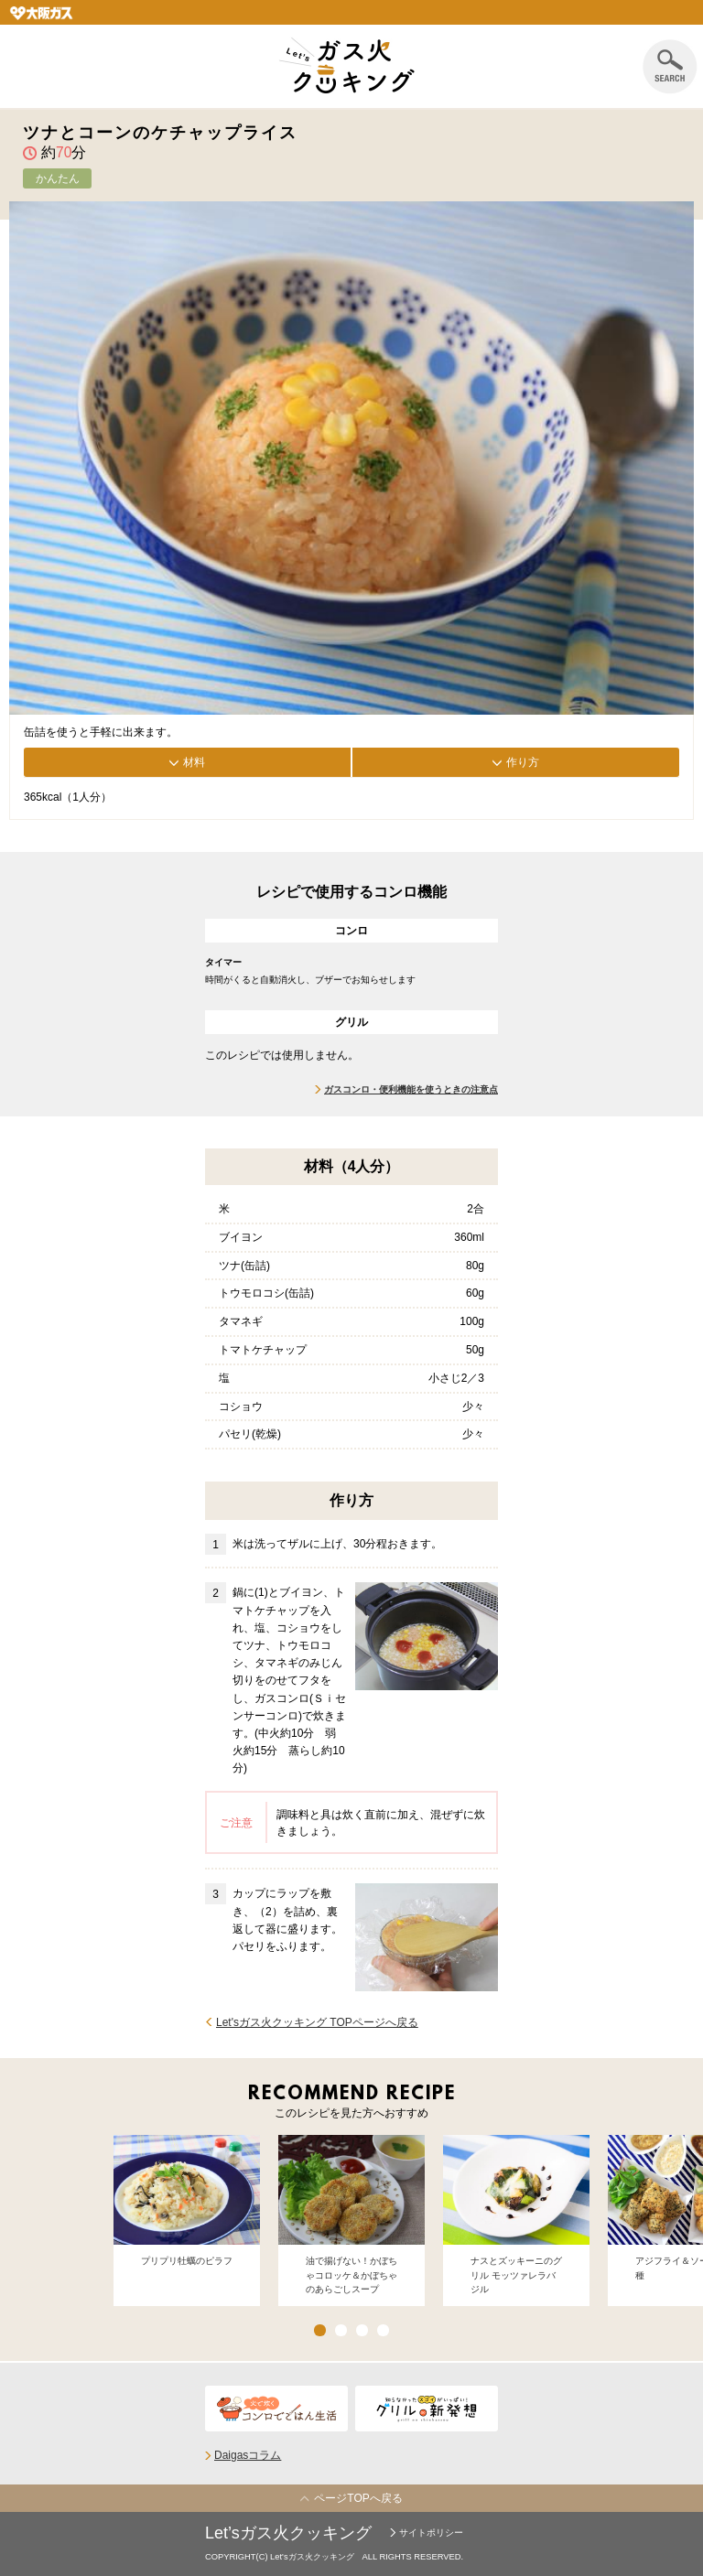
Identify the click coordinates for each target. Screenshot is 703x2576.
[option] (187, 2220)
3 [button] (362, 2330)
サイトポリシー (431, 2532)
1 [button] (320, 2330)
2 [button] (341, 2330)
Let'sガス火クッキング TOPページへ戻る (317, 2022)
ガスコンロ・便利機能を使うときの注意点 (411, 1089)
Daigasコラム (247, 2455)
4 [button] (383, 2330)
